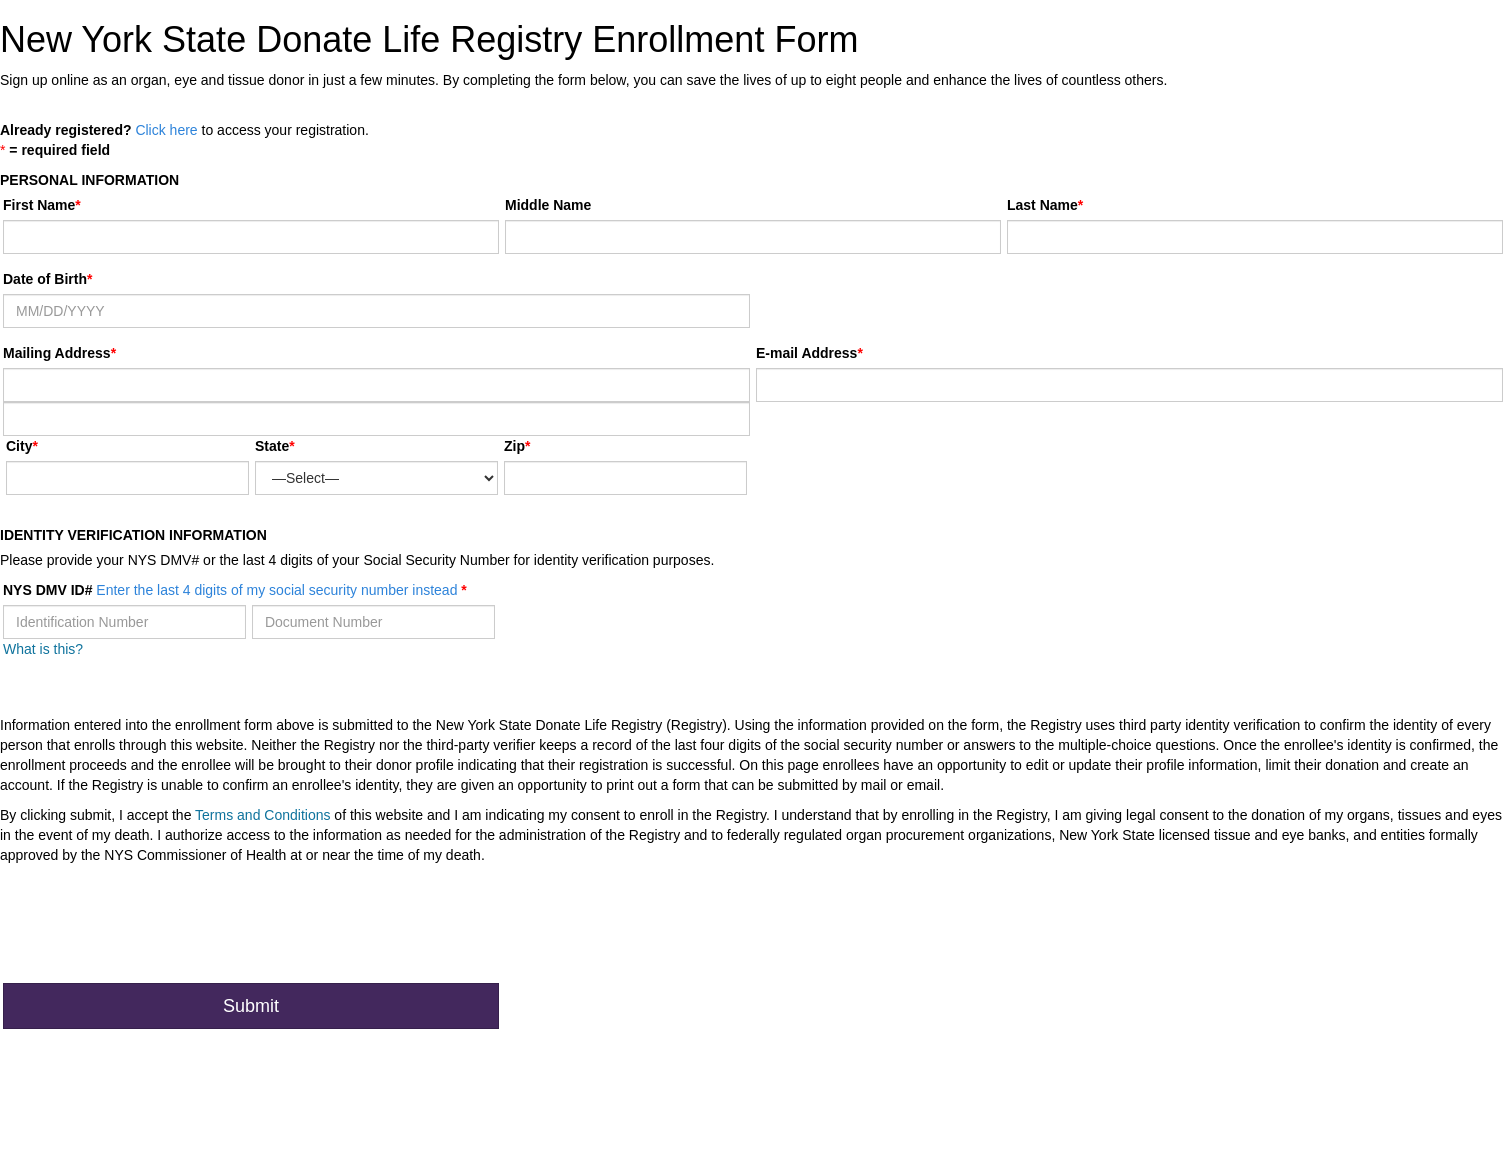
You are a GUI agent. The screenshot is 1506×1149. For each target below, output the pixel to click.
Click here (166, 130)
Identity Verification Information (133, 535)
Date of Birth (45, 279)
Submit (251, 1006)
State (272, 446)
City (19, 446)
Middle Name (548, 205)
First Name (39, 205)
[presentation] (155, 929)
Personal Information (89, 180)
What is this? (43, 649)
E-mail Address (806, 353)
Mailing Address (59, 353)
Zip (514, 446)
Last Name (1042, 205)
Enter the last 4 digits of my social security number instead (276, 590)
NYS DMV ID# (232, 590)
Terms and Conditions (262, 815)
